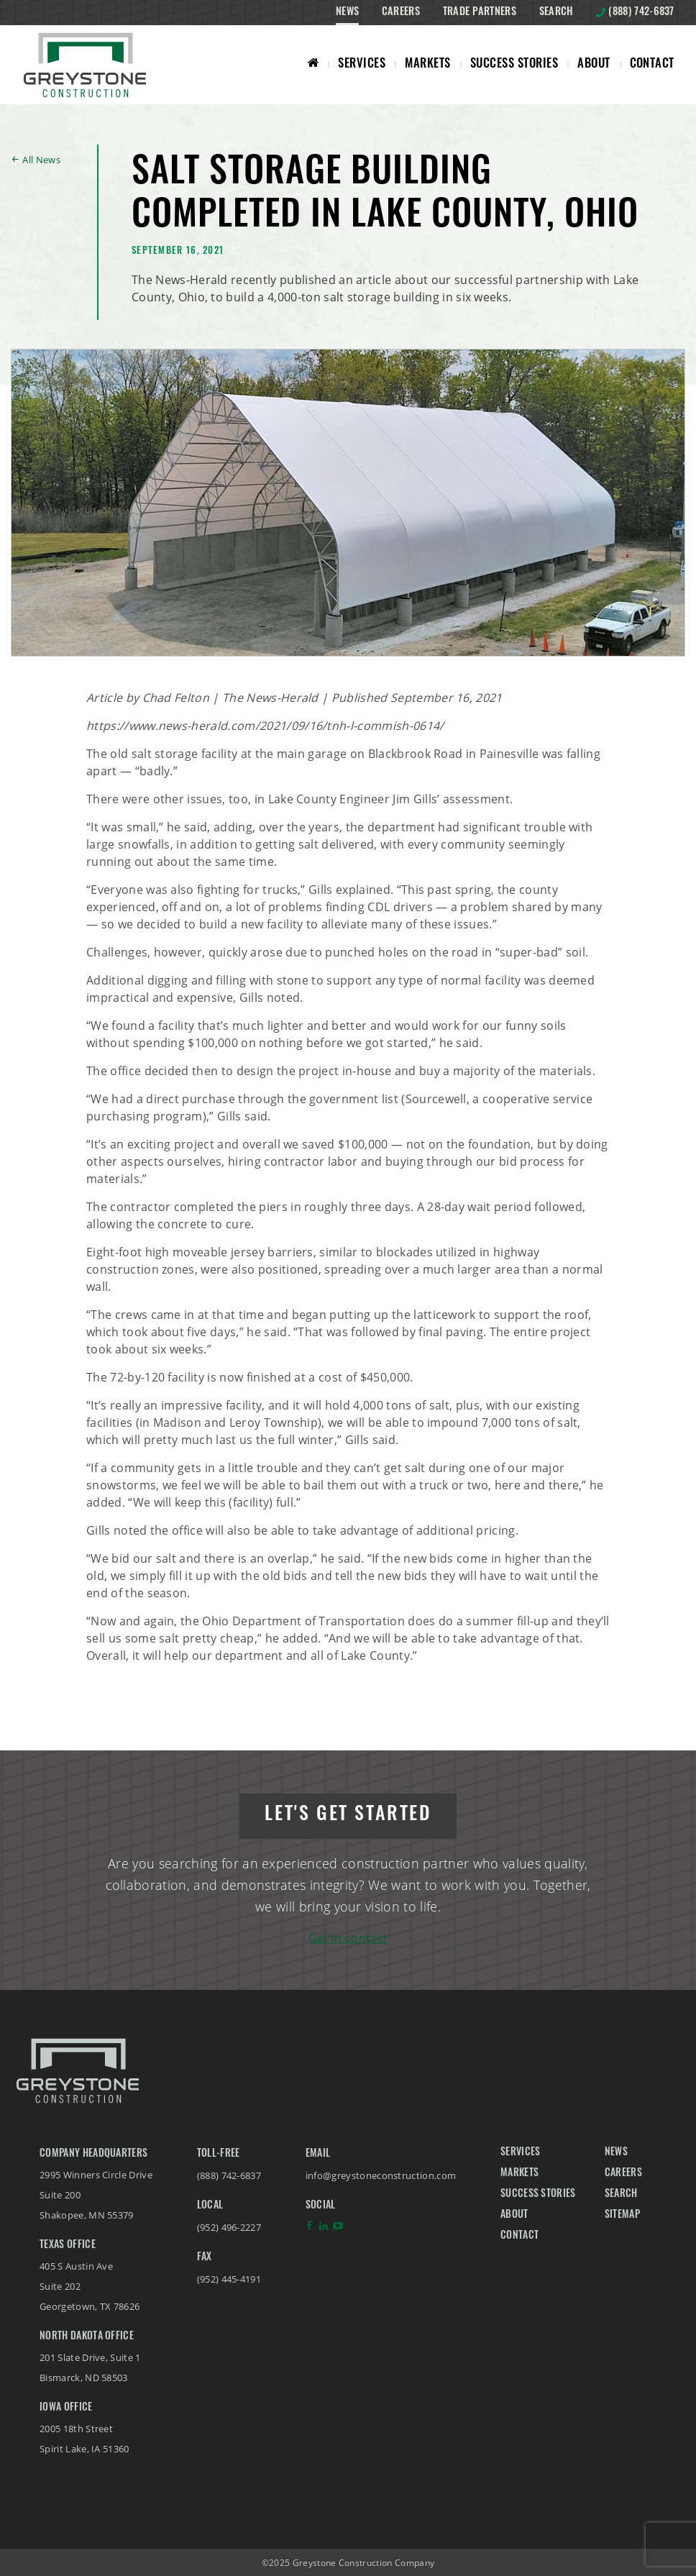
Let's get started (348, 1815)
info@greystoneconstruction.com (381, 2175)
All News (41, 159)
